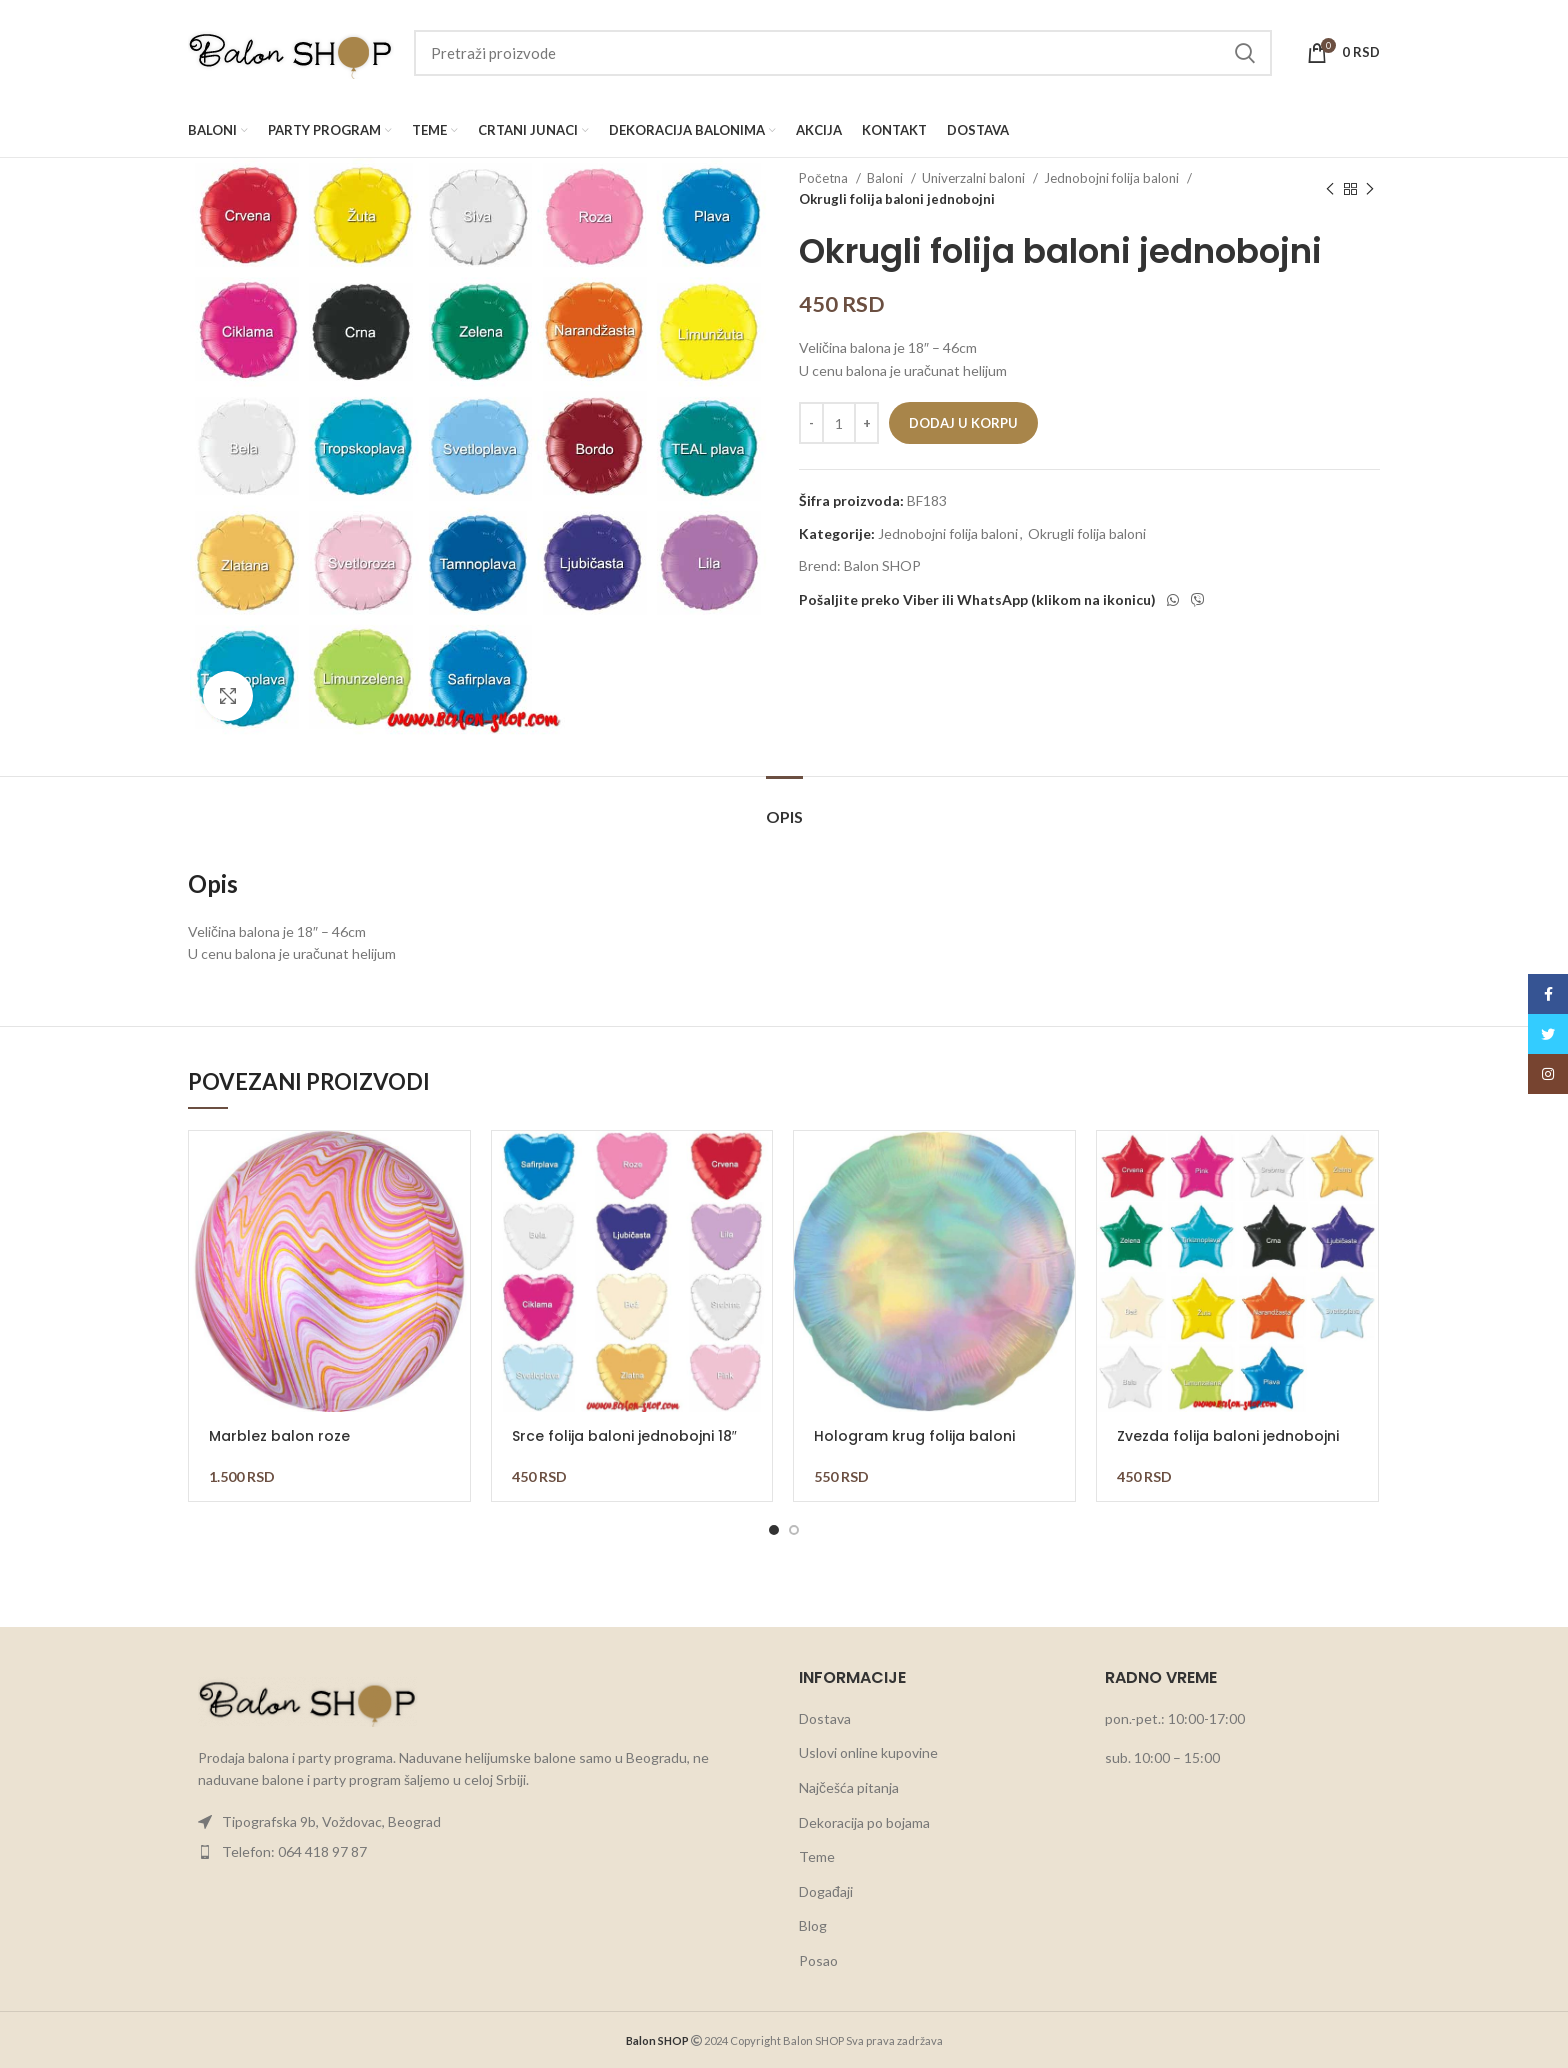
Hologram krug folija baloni (914, 1436)
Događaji (826, 1891)
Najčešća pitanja (849, 1787)
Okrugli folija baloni (1087, 533)
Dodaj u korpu (963, 423)
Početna (825, 178)
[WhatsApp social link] (1173, 600)
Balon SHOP (882, 565)
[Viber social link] (1198, 600)
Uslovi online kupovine (868, 1752)
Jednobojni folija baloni (1113, 178)
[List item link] (478, 1822)
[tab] (784, 806)
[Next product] (1370, 189)
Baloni (886, 178)
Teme (817, 1856)
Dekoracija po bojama (864, 1822)
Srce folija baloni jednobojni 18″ (624, 1436)
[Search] (843, 53)
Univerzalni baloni (975, 178)
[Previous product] (1330, 189)
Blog (813, 1925)
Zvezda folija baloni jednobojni (1228, 1436)
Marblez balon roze (279, 1436)
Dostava (825, 1718)
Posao (818, 1960)
